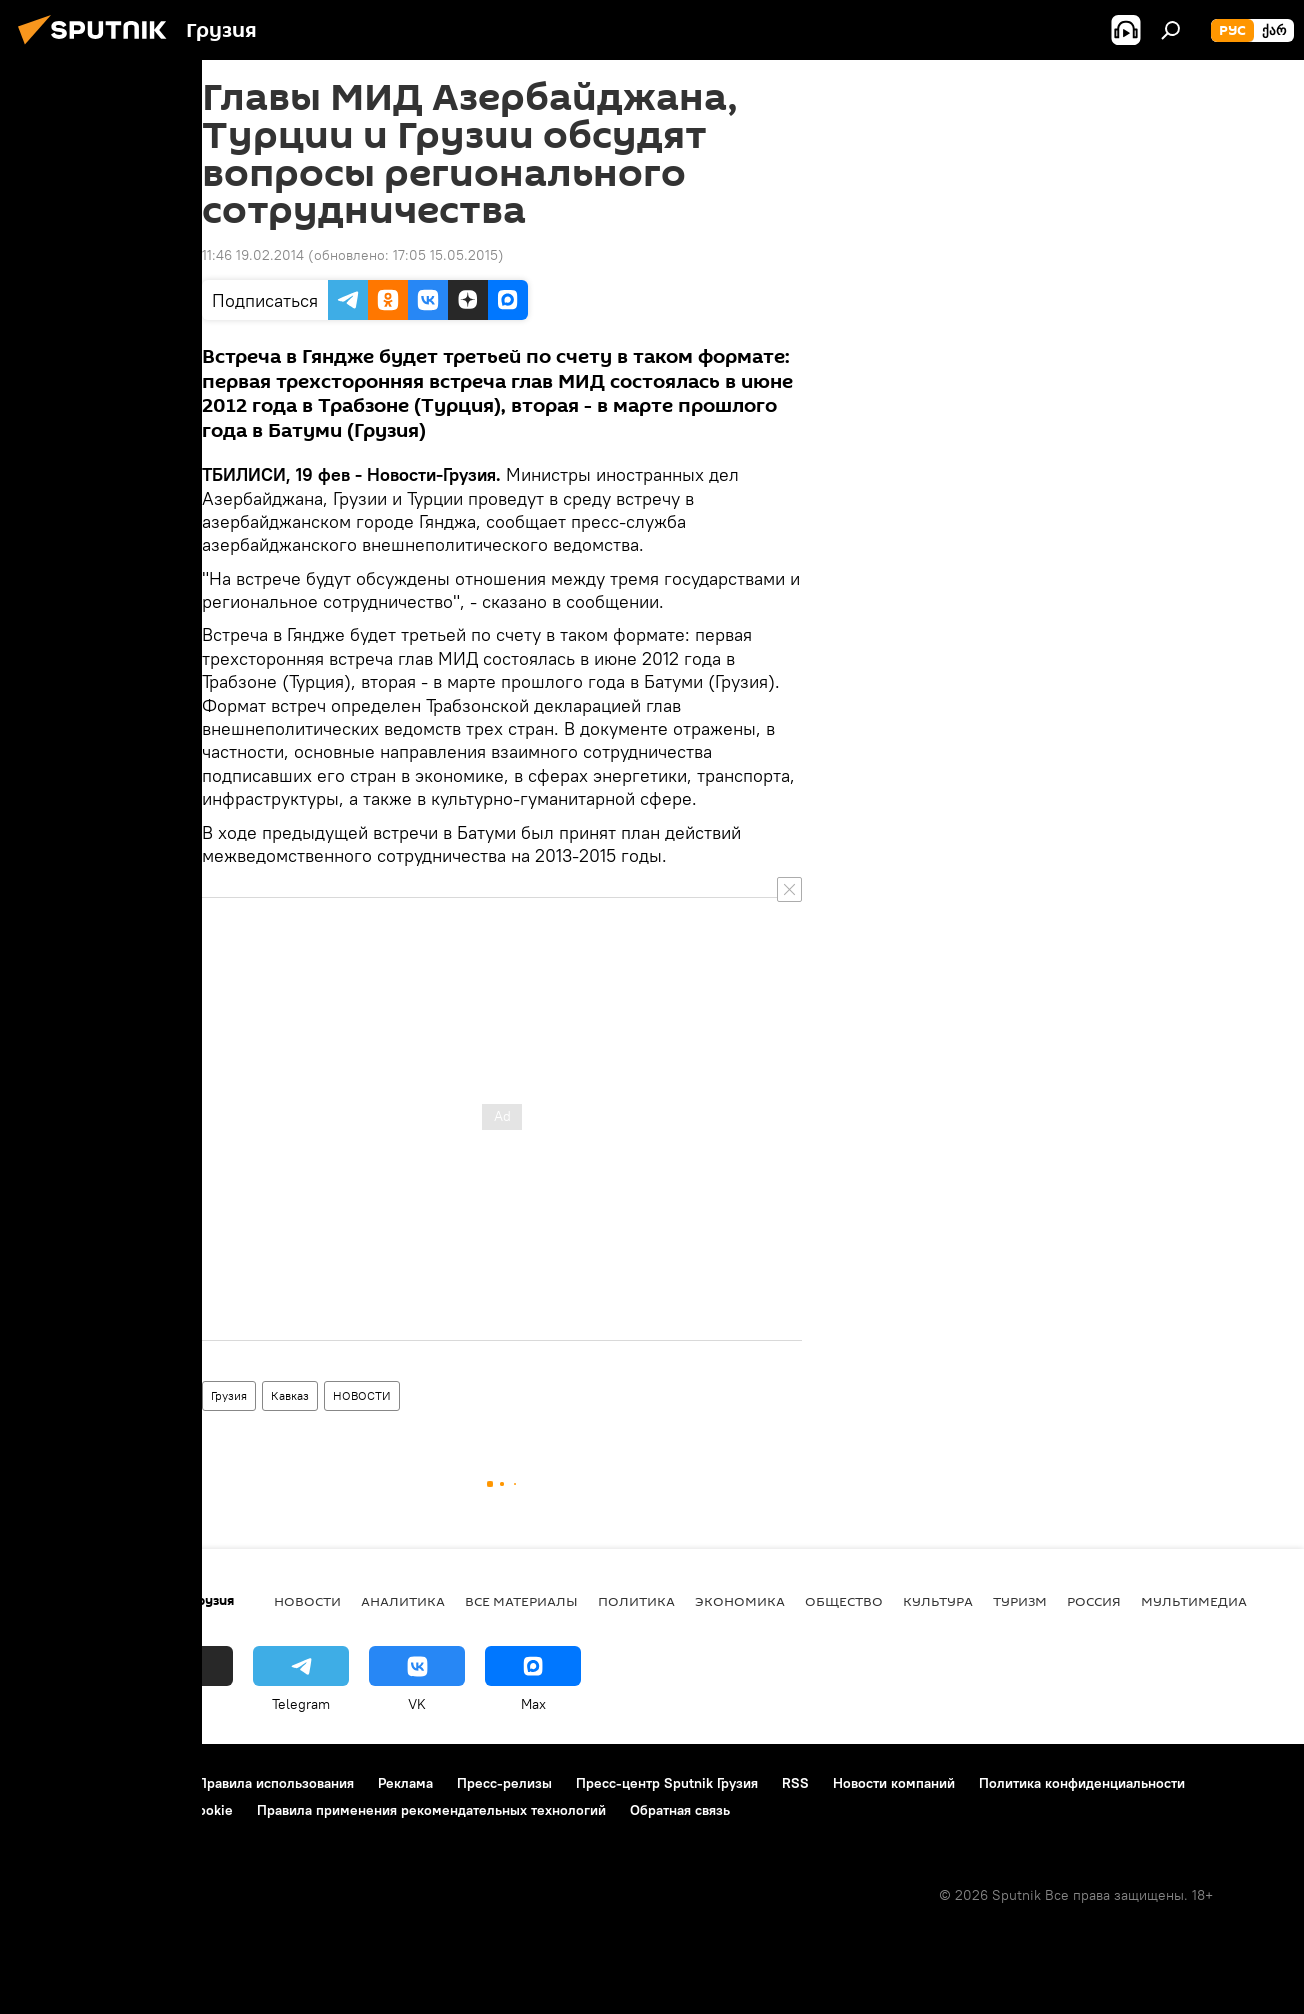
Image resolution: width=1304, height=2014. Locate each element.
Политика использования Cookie (127, 1810)
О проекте (54, 1783)
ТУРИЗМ (1020, 1601)
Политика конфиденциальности (1082, 1783)
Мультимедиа (1194, 1601)
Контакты (142, 1783)
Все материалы (521, 1601)
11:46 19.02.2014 (253, 255)
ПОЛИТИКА (636, 1601)
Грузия (229, 1395)
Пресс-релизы (504, 1783)
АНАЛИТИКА (403, 1601)
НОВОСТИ (362, 1395)
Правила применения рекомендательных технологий (431, 1810)
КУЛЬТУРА (938, 1601)
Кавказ (290, 1395)
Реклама (405, 1783)
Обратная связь (680, 1810)
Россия (1094, 1601)
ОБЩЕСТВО (844, 1601)
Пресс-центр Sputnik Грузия (667, 1783)
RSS (795, 1783)
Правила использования (275, 1783)
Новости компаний (894, 1783)
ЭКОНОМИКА (740, 1601)
